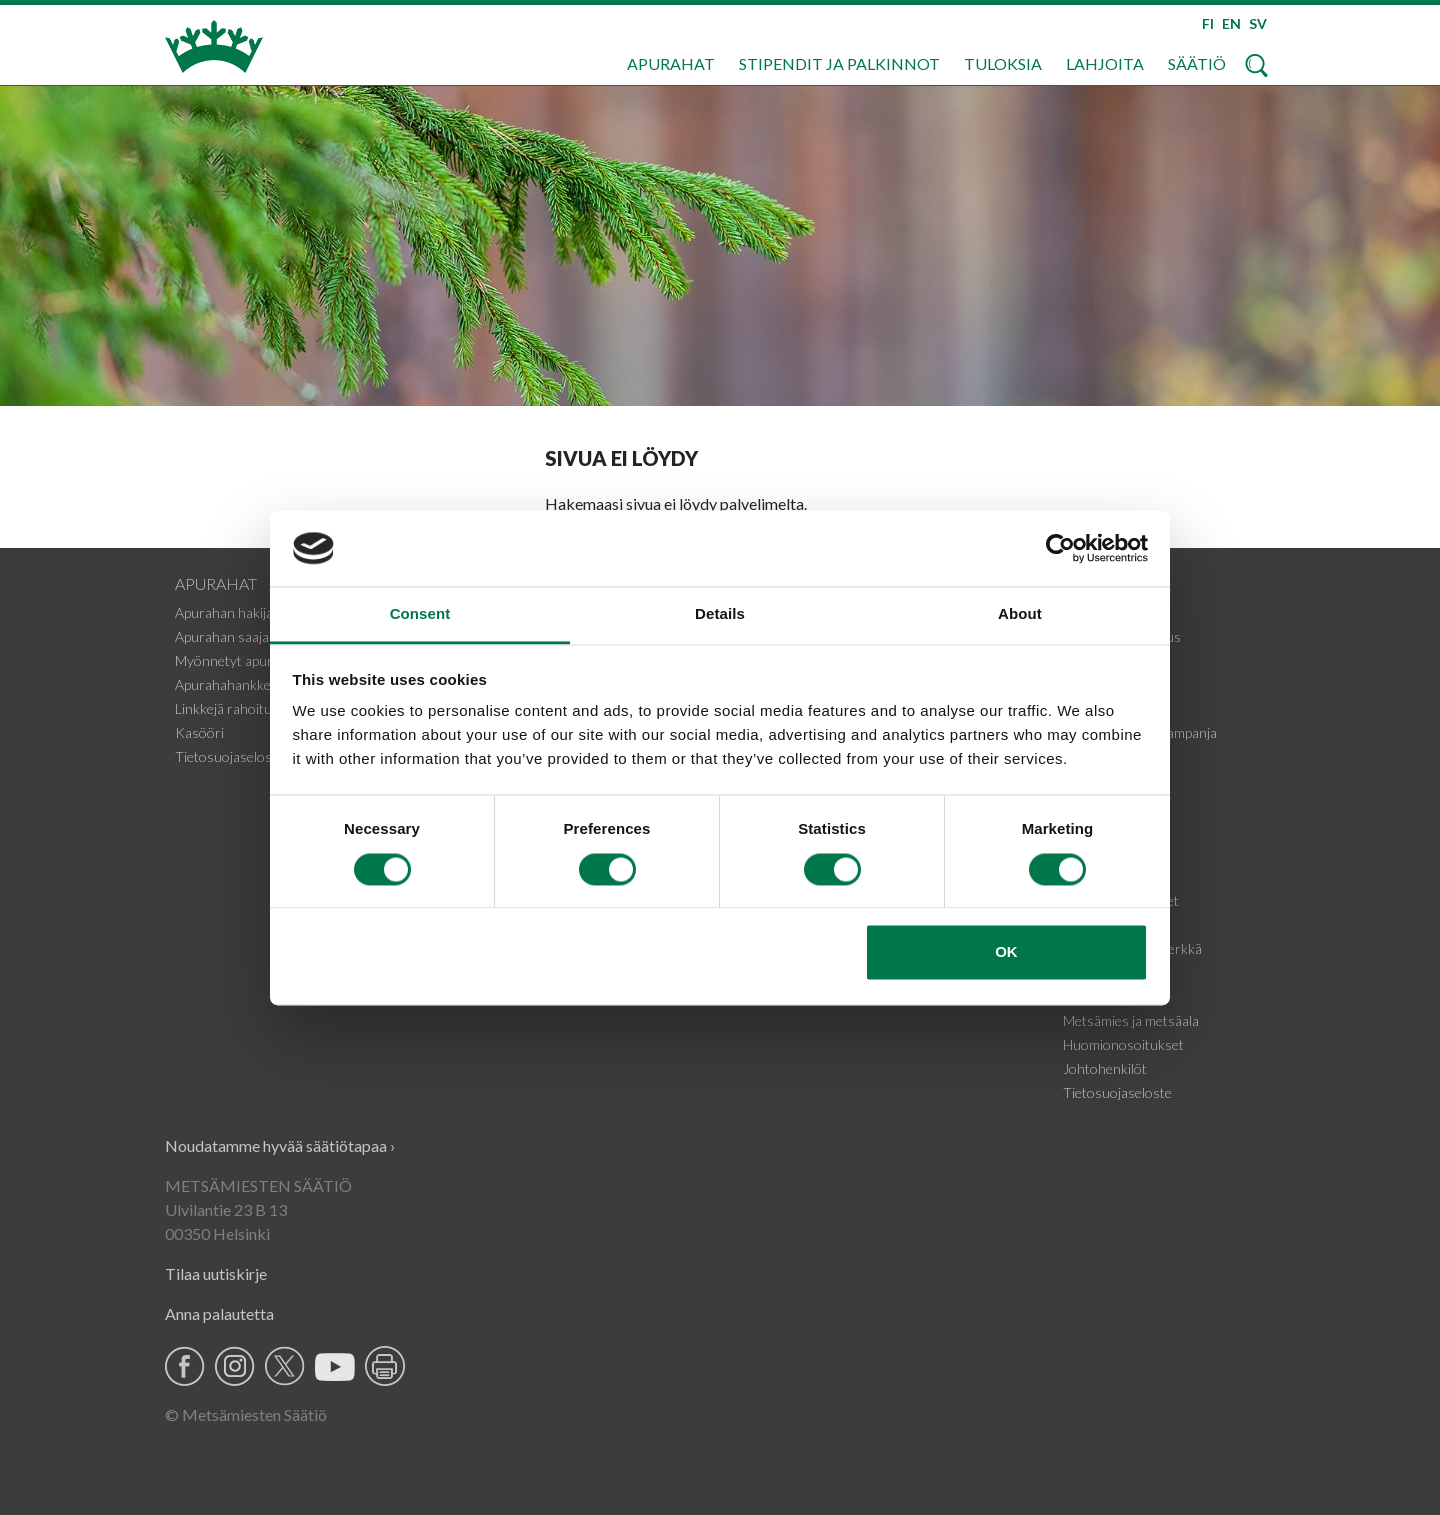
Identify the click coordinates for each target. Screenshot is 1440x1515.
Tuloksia (1003, 63)
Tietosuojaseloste (229, 756)
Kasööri (199, 732)
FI (1208, 23)
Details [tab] (720, 614)
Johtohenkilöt (1105, 1068)
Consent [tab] (420, 614)
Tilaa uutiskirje (216, 1273)
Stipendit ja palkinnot (839, 63)
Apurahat (671, 63)
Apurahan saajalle (228, 636)
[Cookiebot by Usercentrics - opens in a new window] (1060, 548)
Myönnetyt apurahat (237, 660)
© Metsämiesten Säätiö (246, 1414)
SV (1258, 23)
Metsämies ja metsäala (1131, 1020)
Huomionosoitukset (1123, 1044)
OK (1006, 952)
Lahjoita (1105, 63)
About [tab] (1020, 614)
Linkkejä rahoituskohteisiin (256, 708)
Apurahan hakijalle (230, 612)
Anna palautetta (219, 1313)
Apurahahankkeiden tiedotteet (266, 684)
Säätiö (1197, 63)
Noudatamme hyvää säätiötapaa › (280, 1145)
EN (1231, 23)
